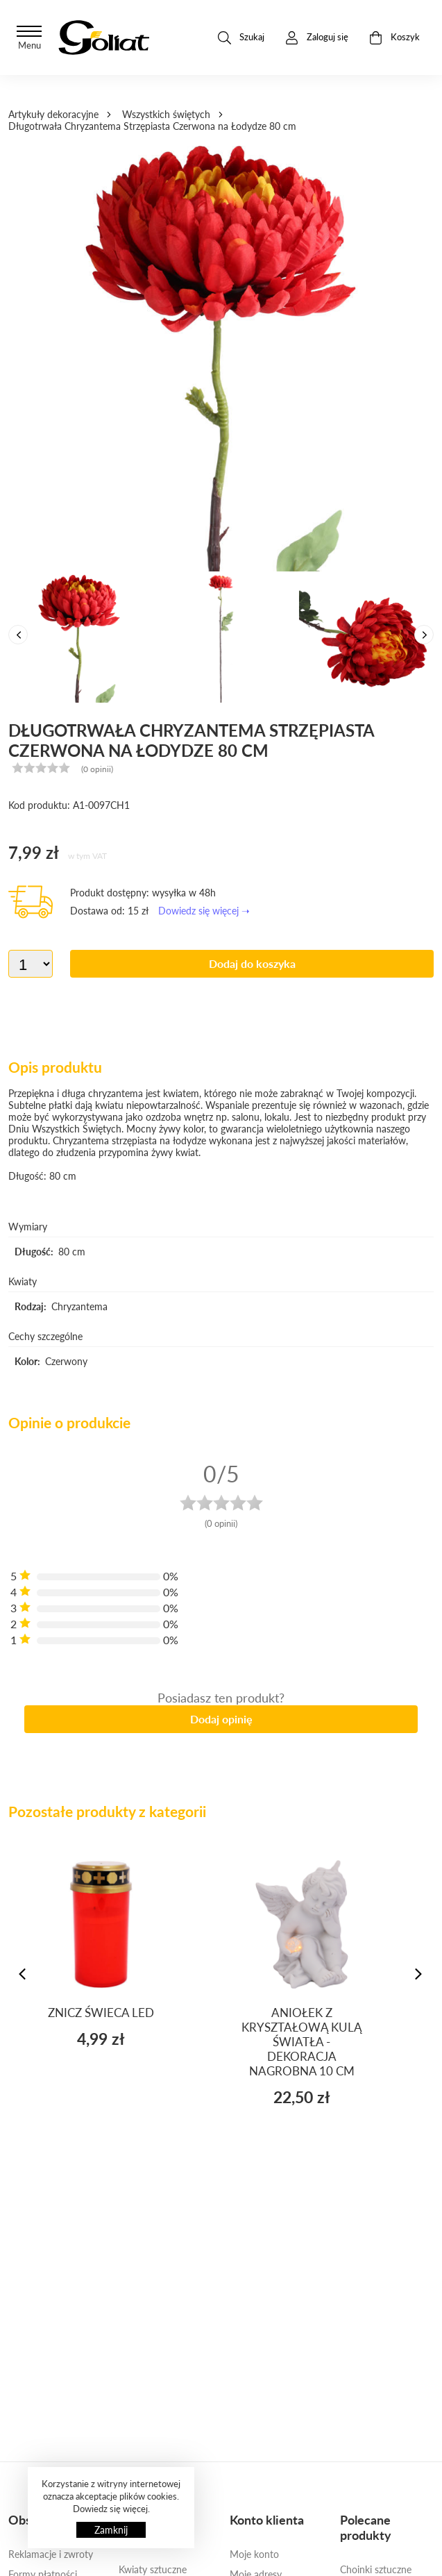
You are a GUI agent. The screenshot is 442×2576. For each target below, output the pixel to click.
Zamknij (111, 2530)
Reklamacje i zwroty (50, 2554)
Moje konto (254, 2554)
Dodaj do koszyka (252, 963)
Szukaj (241, 37)
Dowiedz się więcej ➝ (204, 911)
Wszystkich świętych (166, 114)
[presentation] (18, 634)
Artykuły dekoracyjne (53, 114)
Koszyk (394, 37)
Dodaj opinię (221, 1718)
